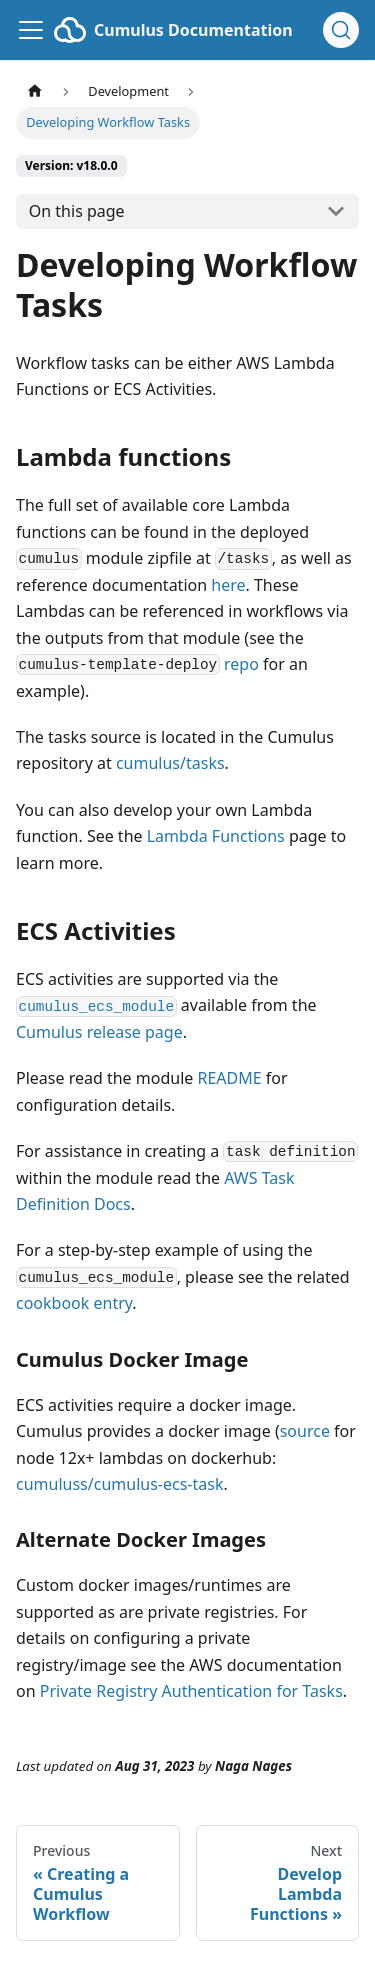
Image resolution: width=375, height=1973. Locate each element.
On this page (77, 211)
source (305, 1431)
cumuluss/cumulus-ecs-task (119, 1484)
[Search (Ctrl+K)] (341, 30)
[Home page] (35, 91)
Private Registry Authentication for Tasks (191, 1691)
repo (241, 664)
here (228, 585)
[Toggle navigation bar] (31, 30)
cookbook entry (74, 1303)
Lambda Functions (216, 836)
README (229, 1078)
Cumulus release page (99, 1032)
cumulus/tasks (170, 763)
